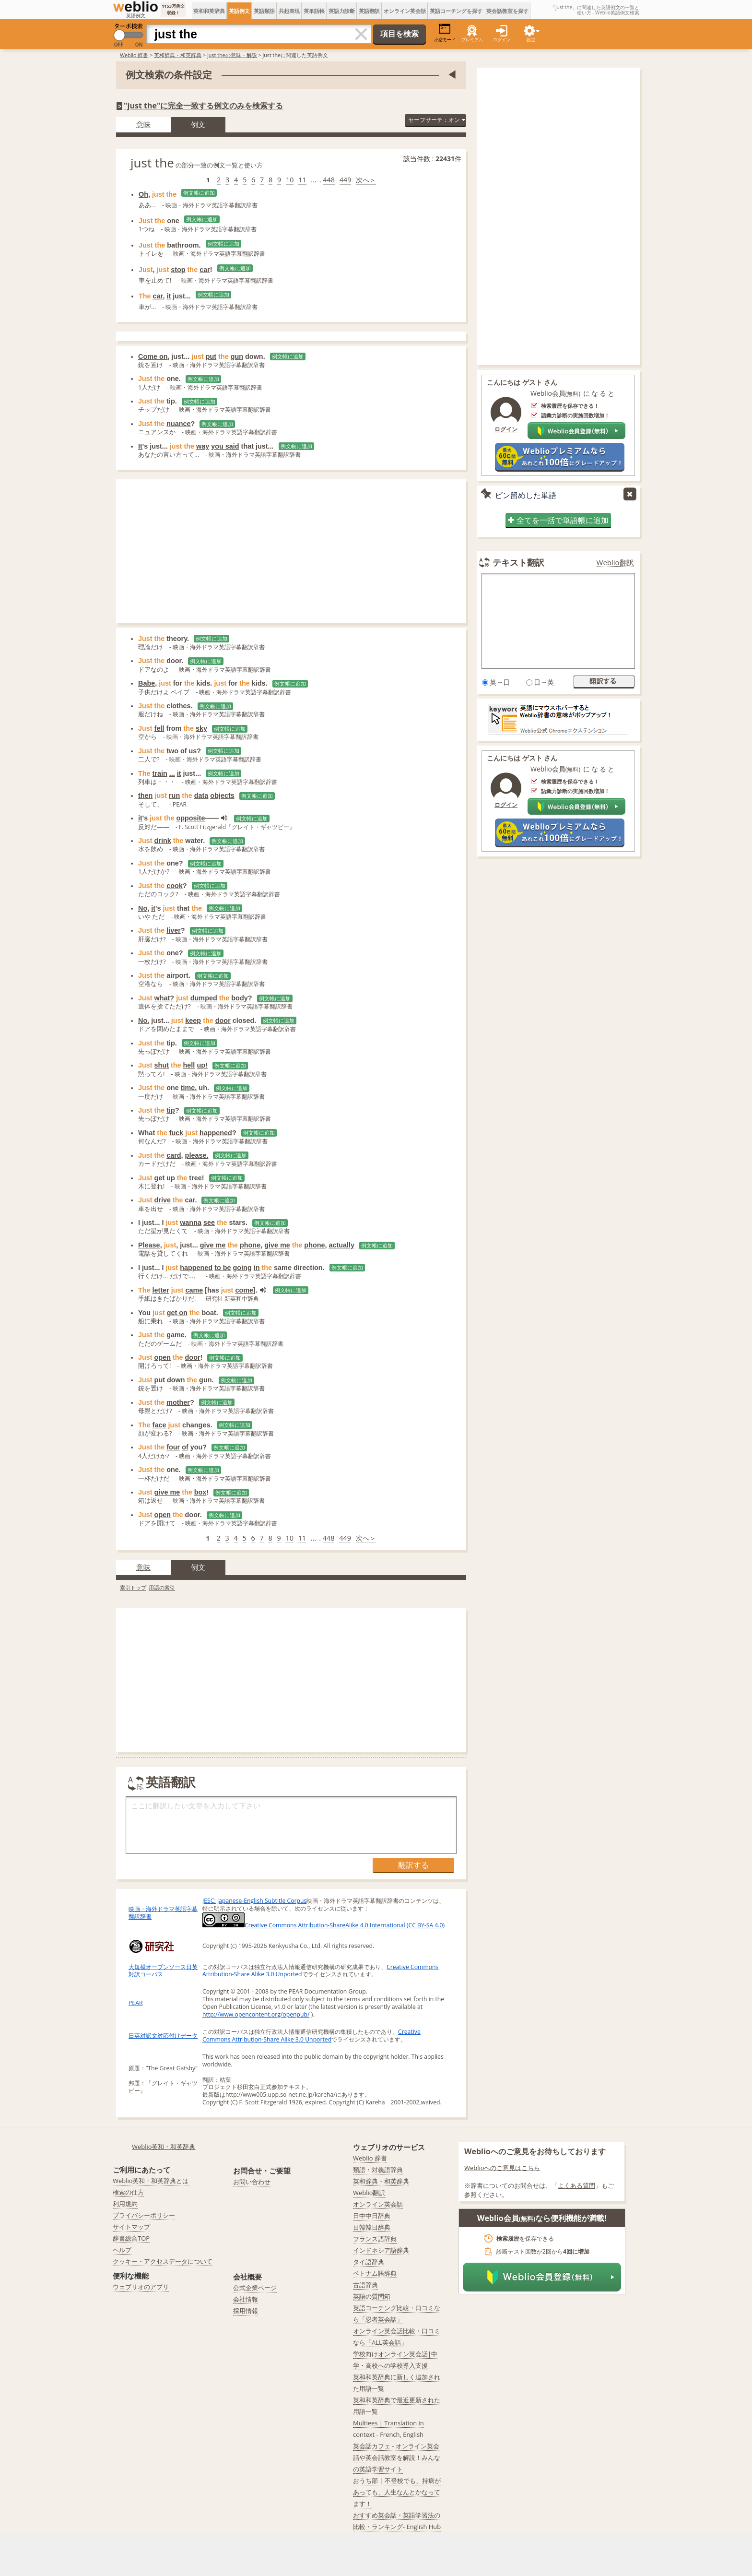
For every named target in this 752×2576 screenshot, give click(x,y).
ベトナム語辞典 (375, 2273)
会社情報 (245, 2299)
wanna (190, 1222)
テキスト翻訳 (518, 562)
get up (164, 1178)
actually (342, 1245)
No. (143, 1020)
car (205, 269)
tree (195, 1178)
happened (216, 1133)
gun (237, 356)
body (239, 998)
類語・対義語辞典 (378, 2169)
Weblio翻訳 (615, 562)
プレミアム (472, 39)
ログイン (501, 39)
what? (164, 998)
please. (197, 1155)
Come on (153, 356)
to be (222, 1267)
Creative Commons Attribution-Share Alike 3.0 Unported (311, 2035)
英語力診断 (342, 10)
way (202, 446)
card (173, 1155)
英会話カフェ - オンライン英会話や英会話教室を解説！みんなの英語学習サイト (396, 2457)
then (145, 795)
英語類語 (264, 10)
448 (329, 179)
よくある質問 (576, 2185)
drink (162, 840)
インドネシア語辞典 (381, 2250)
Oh (143, 194)
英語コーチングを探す (456, 10)
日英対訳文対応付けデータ (163, 2035)
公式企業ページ (255, 2287)
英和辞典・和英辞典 (177, 55)
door (223, 1020)
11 (302, 179)
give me (213, 1245)
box (200, 1492)
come (244, 1290)
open (162, 1357)
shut (161, 1065)
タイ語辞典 (368, 2261)
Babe (146, 683)
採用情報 (245, 2310)
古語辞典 (365, 2284)
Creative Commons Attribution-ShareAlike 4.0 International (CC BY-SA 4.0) (323, 1925)
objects (222, 795)
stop (178, 269)
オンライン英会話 (405, 10)
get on (177, 1313)
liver (173, 930)
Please (149, 1245)
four (173, 1447)
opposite (190, 818)
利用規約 (125, 2203)
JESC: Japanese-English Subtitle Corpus (254, 1901)
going (242, 1267)
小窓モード (445, 33)
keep (193, 1020)
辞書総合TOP (131, 2238)
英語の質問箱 (371, 2296)
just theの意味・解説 (232, 55)
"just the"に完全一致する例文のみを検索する (203, 105)
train (160, 773)
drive (162, 1200)
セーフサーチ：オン (436, 120)
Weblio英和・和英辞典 (164, 2146)
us (193, 751)
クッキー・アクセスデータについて (162, 2261)
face (159, 1425)
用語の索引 (162, 1587)
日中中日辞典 (371, 2215)
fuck (176, 1133)
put (211, 356)
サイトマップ (131, 2226)
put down (169, 1380)
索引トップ (133, 1587)
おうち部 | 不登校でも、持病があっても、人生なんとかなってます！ (397, 2492)
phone (250, 1245)
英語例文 (239, 10)
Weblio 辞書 (134, 55)
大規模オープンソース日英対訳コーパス (163, 1971)
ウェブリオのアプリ (141, 2286)
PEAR (135, 2003)
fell (159, 728)
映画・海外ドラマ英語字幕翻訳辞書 (163, 1913)
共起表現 (289, 10)
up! (202, 1065)
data (201, 795)
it (168, 296)
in (257, 1267)
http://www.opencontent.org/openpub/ (255, 2014)
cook (174, 886)
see (209, 1222)
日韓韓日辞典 (371, 2227)
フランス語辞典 (375, 2238)
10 (290, 179)
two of (176, 751)
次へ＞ (366, 179)
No (142, 908)
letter (161, 1290)
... (172, 773)
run (174, 795)
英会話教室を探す (507, 10)
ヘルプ (122, 2249)
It (140, 446)
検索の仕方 (128, 2192)
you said (225, 446)
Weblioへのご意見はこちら (502, 2167)
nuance (178, 423)
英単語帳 (314, 10)
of (185, 1447)
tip (170, 1110)
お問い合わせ (251, 2181)
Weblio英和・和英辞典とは (151, 2180)
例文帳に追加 (199, 193)
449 (346, 179)
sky (201, 728)
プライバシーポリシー (144, 2215)
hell (189, 1065)
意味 (143, 124)
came (194, 1290)
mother (178, 1402)
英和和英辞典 (209, 10)
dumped (203, 998)
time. (189, 1088)
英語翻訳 (369, 10)
